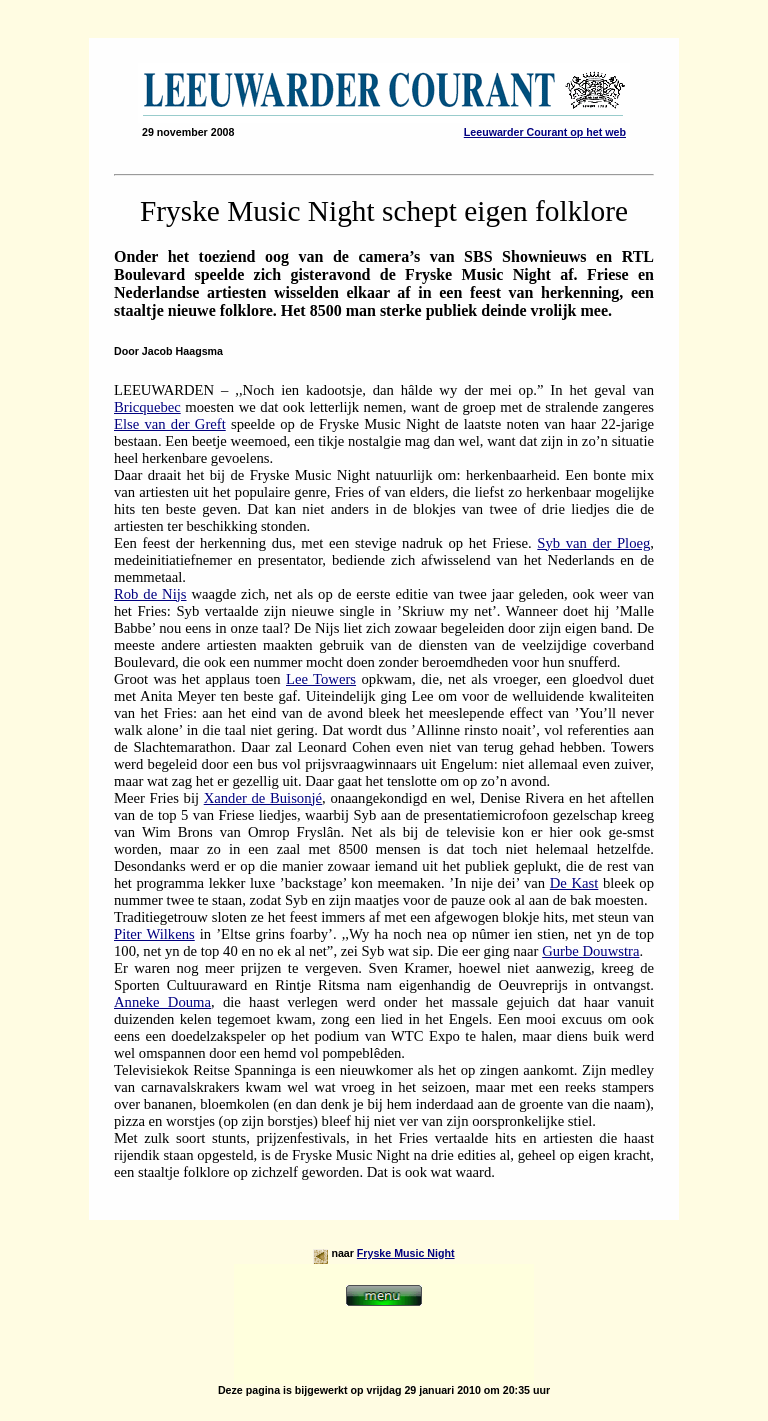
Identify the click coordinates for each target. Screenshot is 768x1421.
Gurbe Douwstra (590, 951)
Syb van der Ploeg (593, 543)
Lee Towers (321, 679)
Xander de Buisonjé (263, 798)
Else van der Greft (170, 424)
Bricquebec (147, 407)
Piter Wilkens (154, 934)
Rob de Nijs (150, 594)
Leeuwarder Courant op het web (545, 132)
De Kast (574, 883)
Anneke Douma (162, 1002)
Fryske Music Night (406, 1253)
